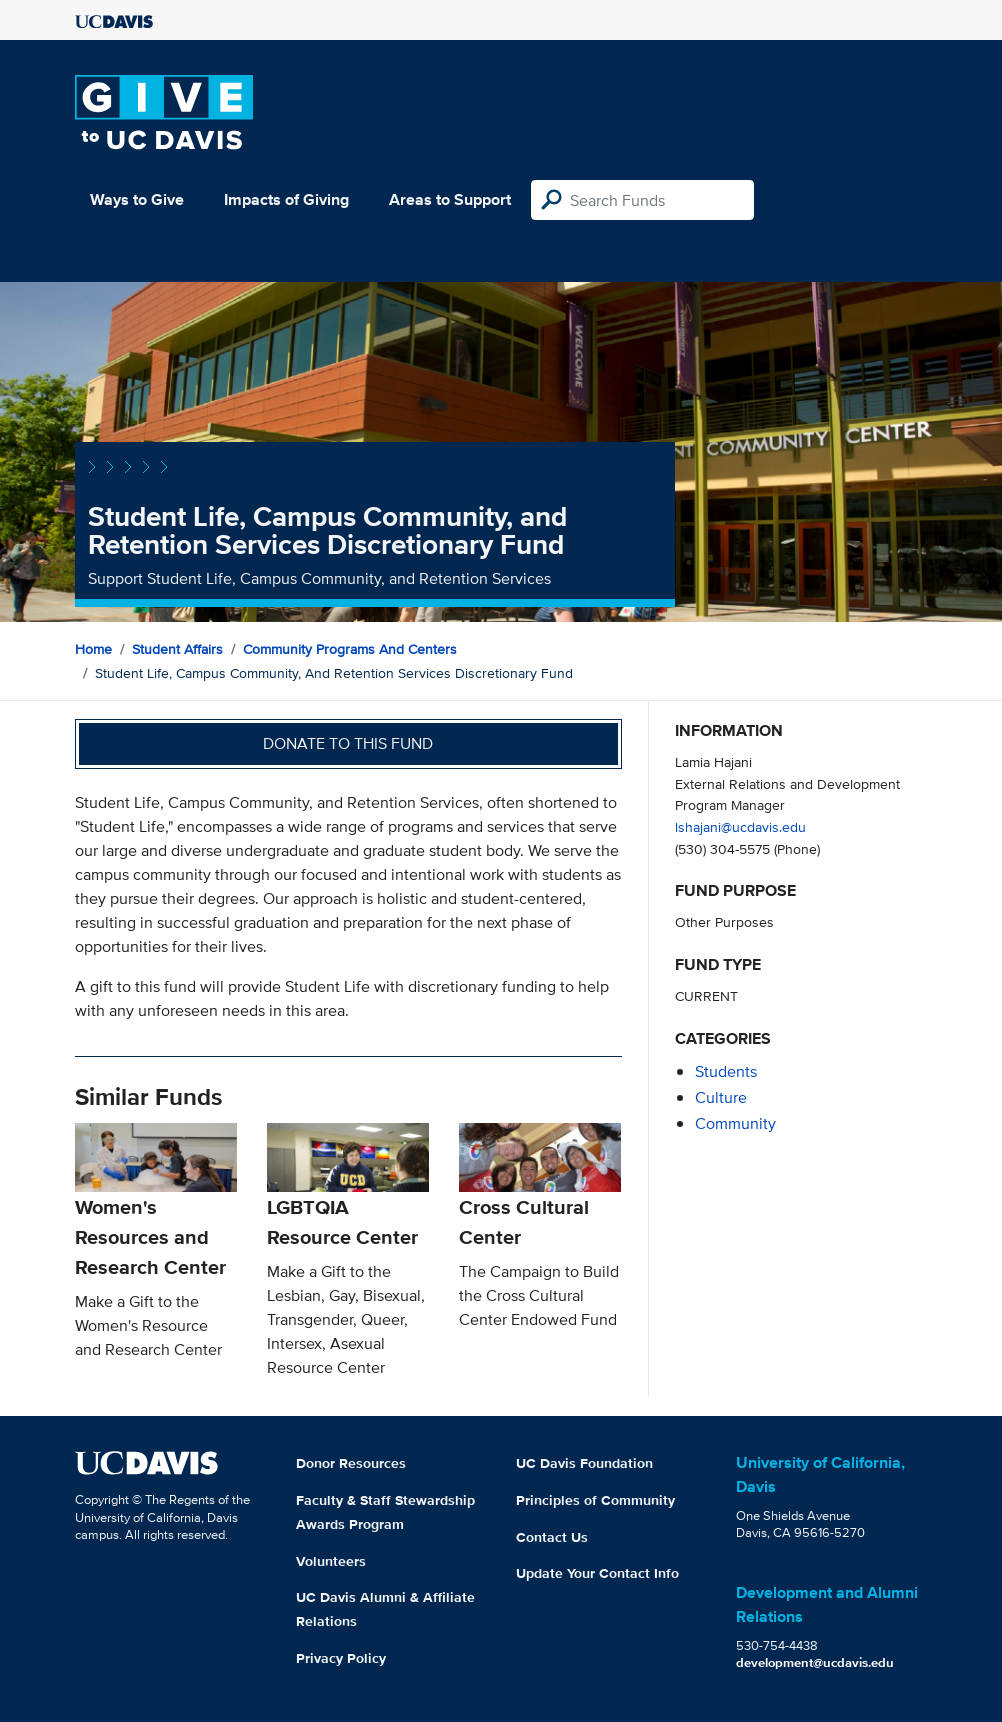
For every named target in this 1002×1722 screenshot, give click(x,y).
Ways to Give (137, 199)
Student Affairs (177, 649)
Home (93, 649)
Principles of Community (595, 1500)
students (726, 1071)
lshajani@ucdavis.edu (740, 826)
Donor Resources (351, 1463)
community (735, 1123)
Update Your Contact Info (597, 1573)
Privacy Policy (341, 1658)
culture (721, 1097)
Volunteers (331, 1561)
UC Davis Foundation (584, 1463)
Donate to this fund (348, 743)
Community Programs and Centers (350, 649)
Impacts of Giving (286, 199)
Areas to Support (450, 199)
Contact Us (552, 1537)
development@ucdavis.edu (815, 1662)
